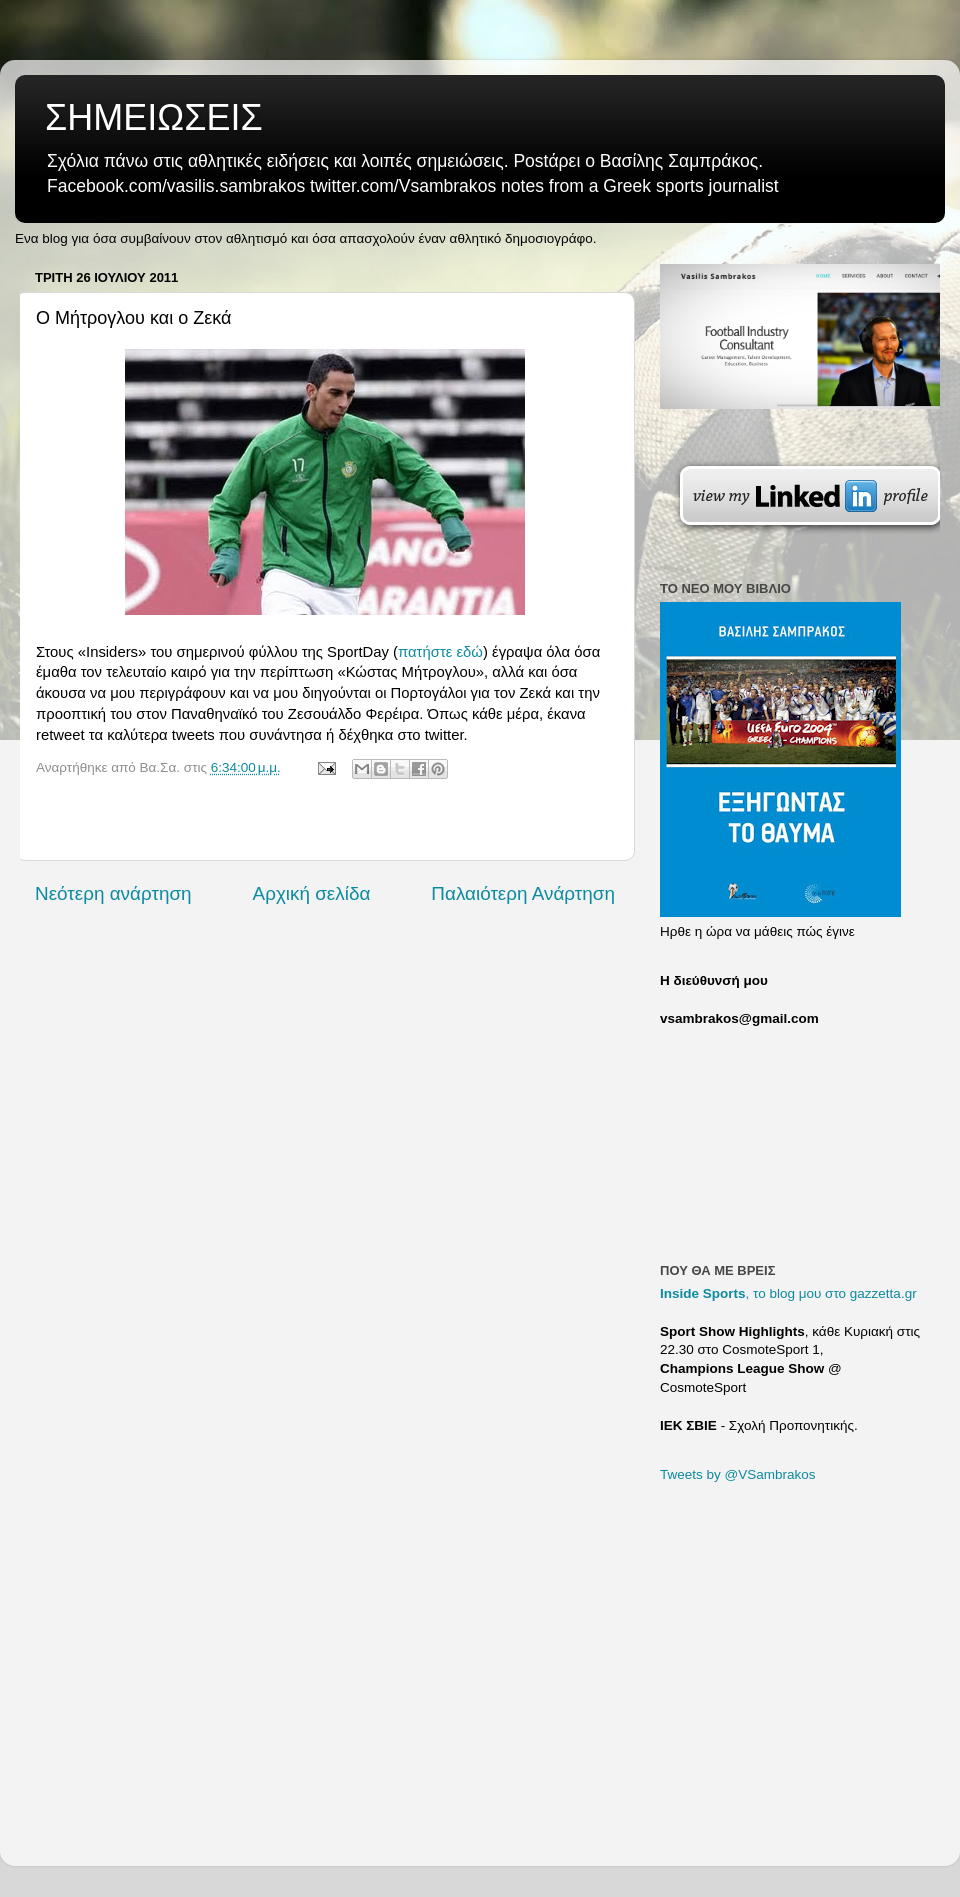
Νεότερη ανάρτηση (113, 893)
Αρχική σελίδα (312, 893)
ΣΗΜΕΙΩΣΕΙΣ (154, 117)
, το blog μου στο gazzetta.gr (788, 1293)
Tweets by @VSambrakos (738, 1474)
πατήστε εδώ (440, 652)
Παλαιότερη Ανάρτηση (523, 893)
